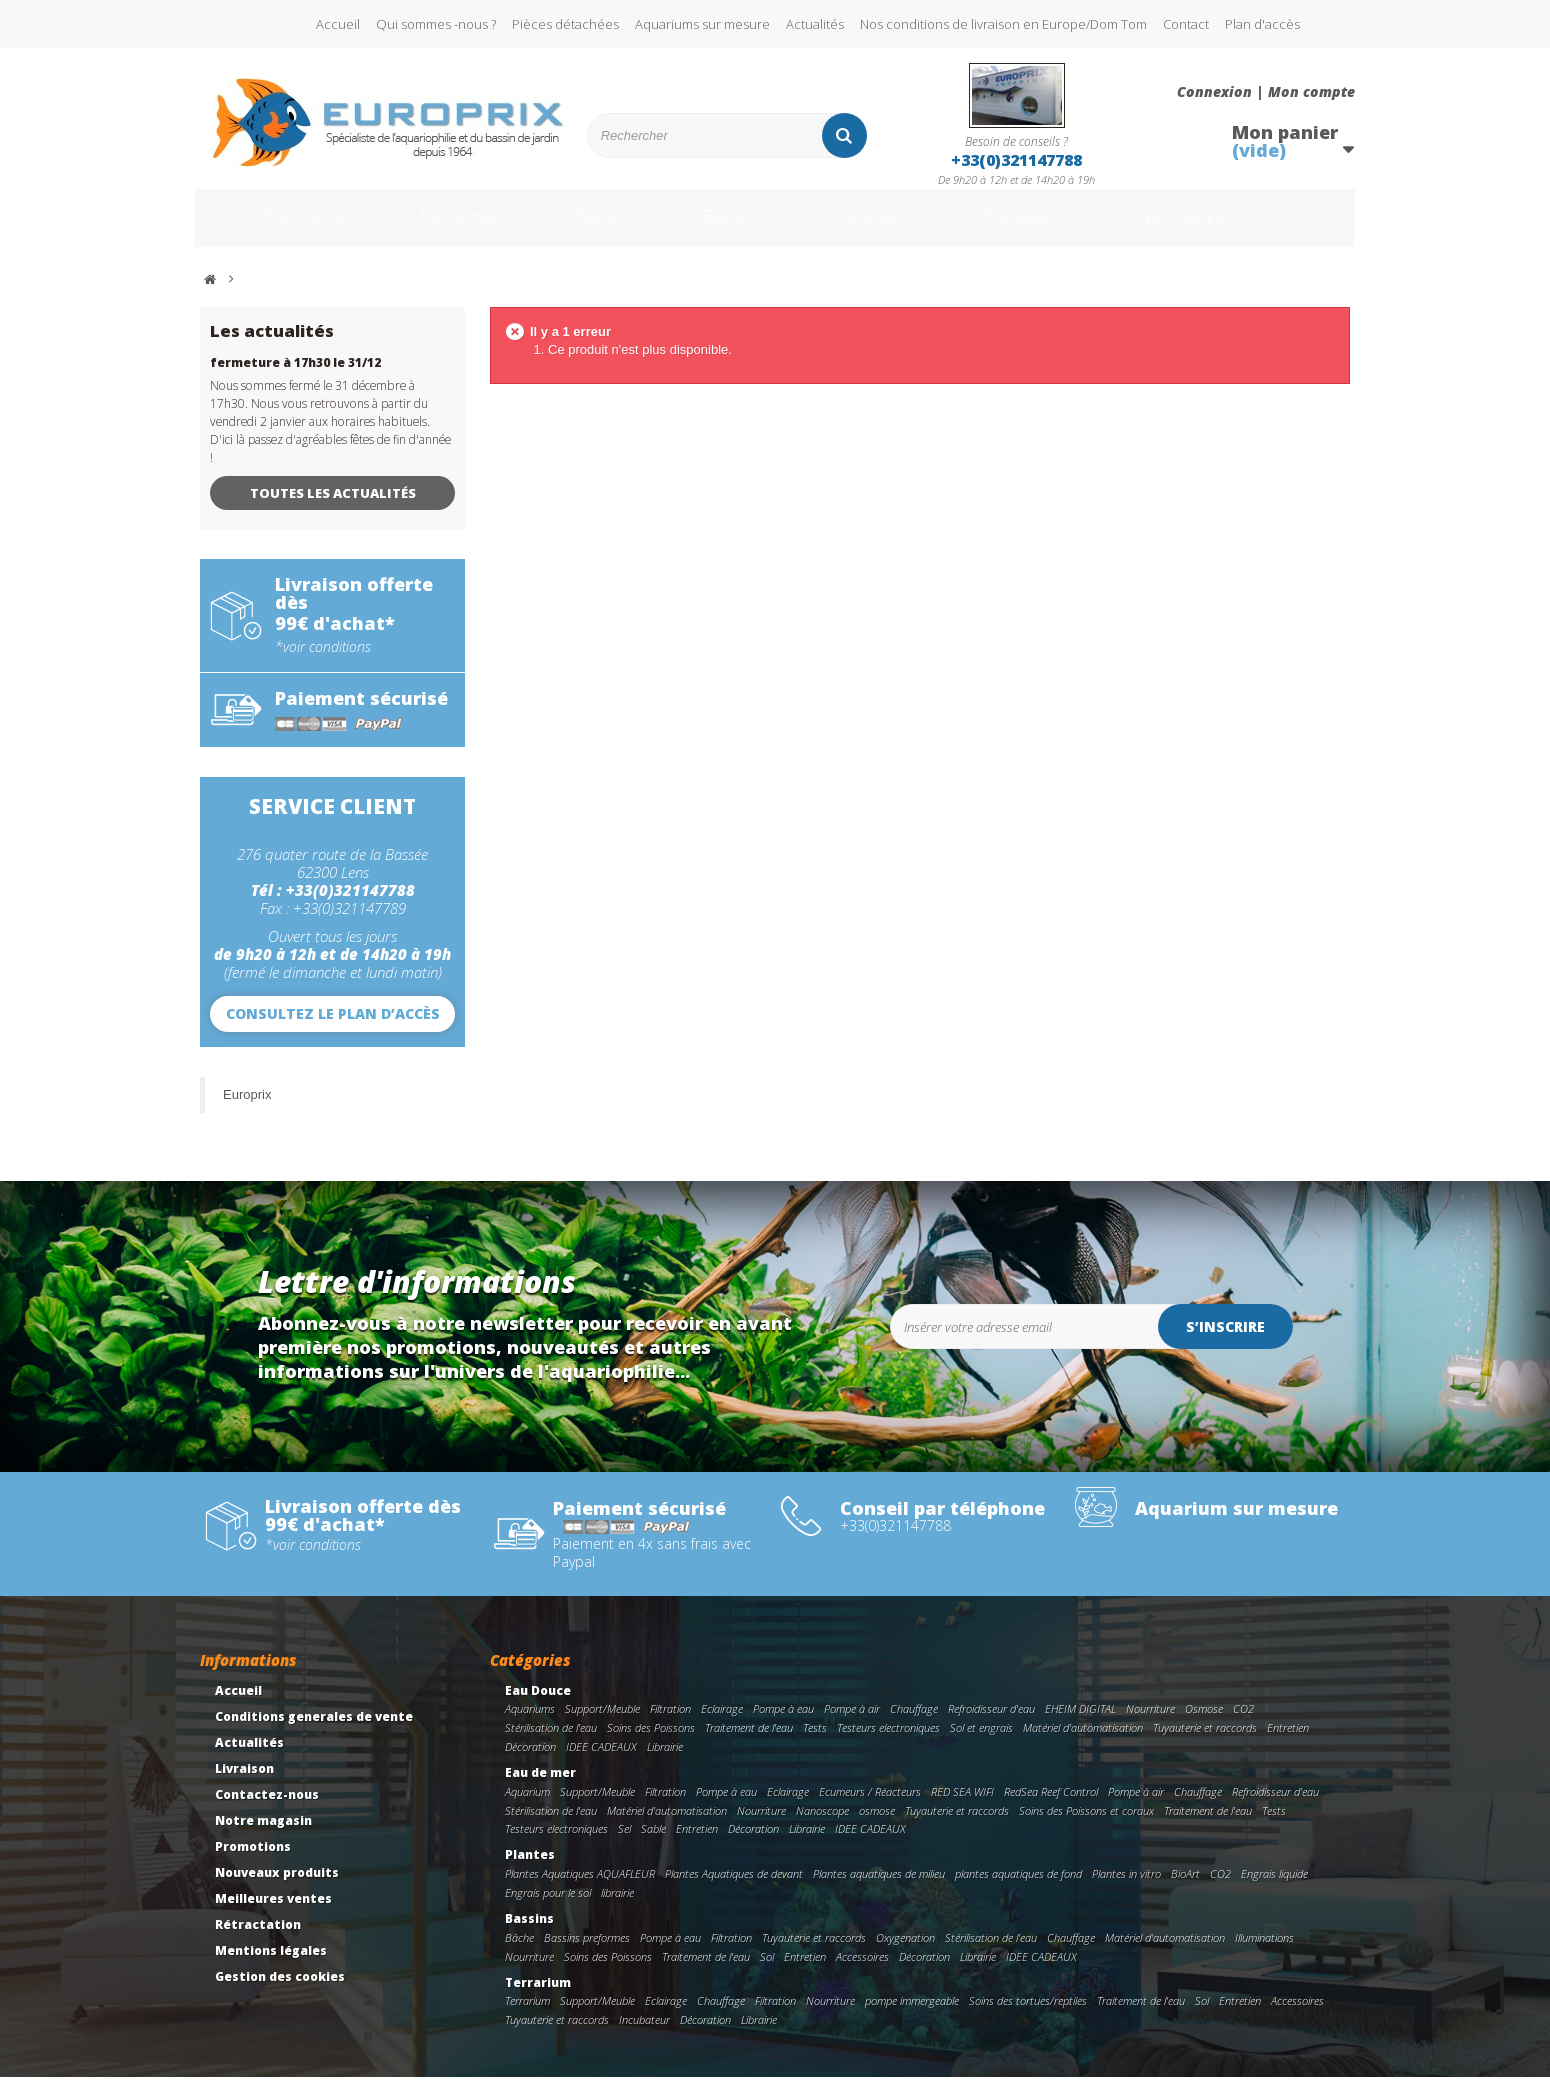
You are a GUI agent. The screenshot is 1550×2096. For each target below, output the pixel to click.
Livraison (244, 1787)
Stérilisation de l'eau (551, 1746)
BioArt (1185, 1892)
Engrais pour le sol (548, 1911)
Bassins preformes (587, 1956)
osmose (877, 1829)
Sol (767, 1975)
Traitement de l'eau (749, 1746)
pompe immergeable (912, 2019)
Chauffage (914, 1727)
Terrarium (884, 228)
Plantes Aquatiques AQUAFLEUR (580, 1892)
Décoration (530, 1765)
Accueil (338, 24)
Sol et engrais (981, 1746)
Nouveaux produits (277, 1891)
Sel (624, 1847)
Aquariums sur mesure (702, 24)
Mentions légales (271, 1969)
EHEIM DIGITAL (1080, 1727)
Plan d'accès (1262, 24)
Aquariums (530, 1727)
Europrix (247, 1113)
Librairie (665, 1765)
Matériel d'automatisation (1083, 1746)
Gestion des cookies (280, 1995)
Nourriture (1150, 1727)
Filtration (670, 1727)
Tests (815, 1746)
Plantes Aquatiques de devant (734, 1892)
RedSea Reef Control (1051, 1810)
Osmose (1204, 1727)
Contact (1186, 24)
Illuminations (1264, 1956)
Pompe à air (852, 1727)
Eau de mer (442, 228)
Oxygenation (905, 1956)
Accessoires (862, 1975)
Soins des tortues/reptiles (1028, 2019)
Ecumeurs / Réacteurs (870, 1810)
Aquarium (527, 1810)
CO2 (1243, 1727)
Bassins (734, 228)
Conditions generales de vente (314, 1735)
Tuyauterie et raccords (1205, 1746)
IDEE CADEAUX (601, 1765)
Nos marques (1238, 228)
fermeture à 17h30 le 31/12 (295, 381)
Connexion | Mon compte (1266, 92)
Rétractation (258, 1943)
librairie (617, 1911)
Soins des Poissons (651, 1746)
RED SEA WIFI (962, 1810)
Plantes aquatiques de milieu (879, 1892)
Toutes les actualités (333, 512)
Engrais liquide (1274, 1892)
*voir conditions (323, 666)
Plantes (596, 228)
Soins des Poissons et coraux (1086, 1829)
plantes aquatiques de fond (1018, 1892)
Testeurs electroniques (888, 1746)
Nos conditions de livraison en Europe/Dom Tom (1003, 24)
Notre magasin (263, 1839)
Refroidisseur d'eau (991, 1727)
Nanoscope (822, 1829)
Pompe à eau (783, 1727)
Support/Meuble (602, 1727)
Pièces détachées (565, 24)
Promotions (1053, 228)
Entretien (1288, 1746)
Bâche (519, 1956)
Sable (653, 1847)
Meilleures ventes (273, 1917)
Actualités (815, 24)
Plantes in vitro (1126, 1892)
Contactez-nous (267, 1813)
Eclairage (722, 1727)
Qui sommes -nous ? (436, 24)
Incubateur (644, 2038)
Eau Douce (275, 228)
